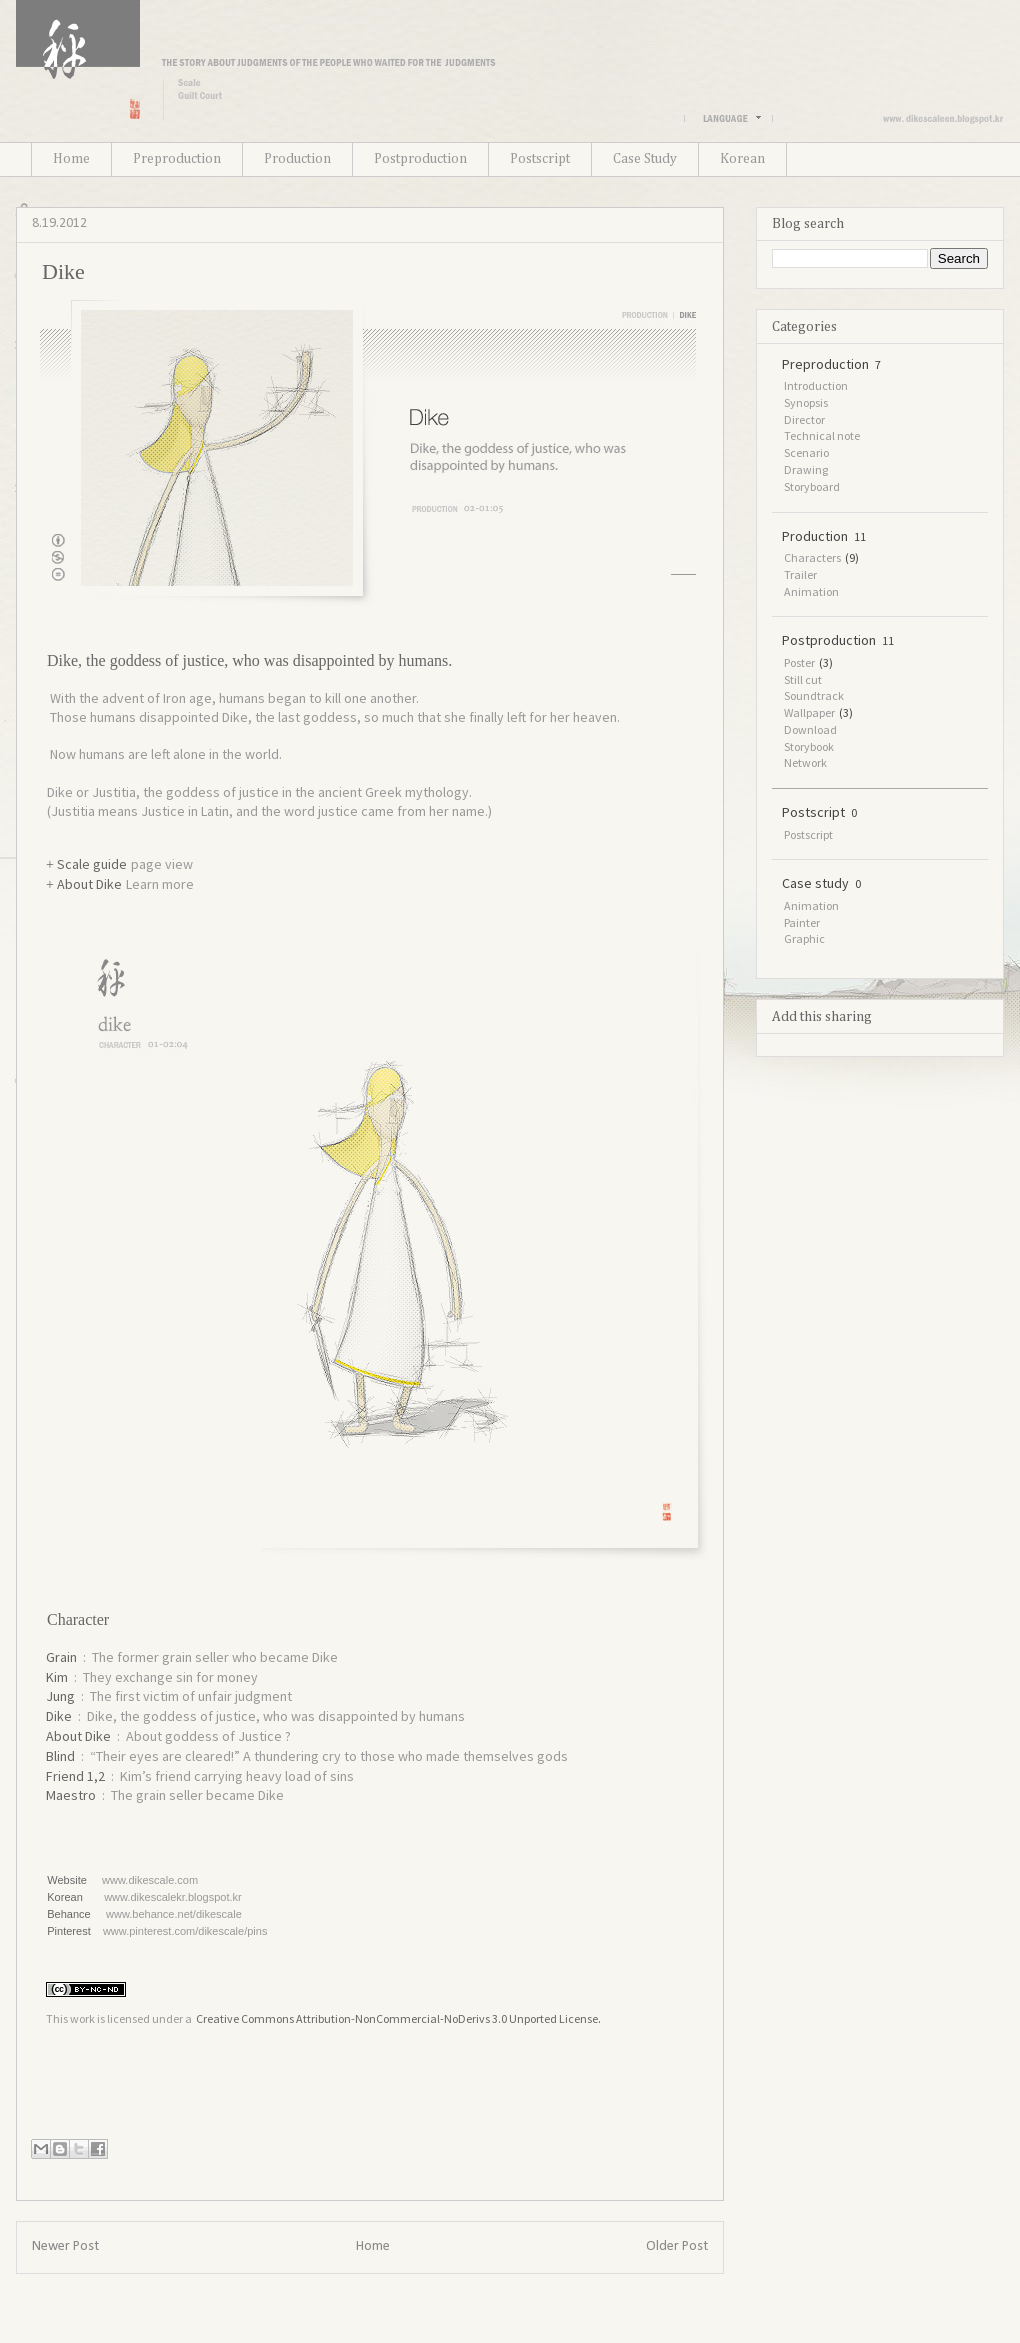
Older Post (677, 2246)
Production (297, 159)
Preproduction (177, 159)
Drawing (806, 469)
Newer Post (65, 2246)
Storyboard (812, 486)
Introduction (816, 385)
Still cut (803, 679)
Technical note (822, 435)
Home (71, 159)
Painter (802, 922)
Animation (811, 591)
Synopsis (806, 402)
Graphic (804, 938)
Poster (799, 662)
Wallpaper (809, 712)
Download (810, 729)
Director (804, 419)
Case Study (645, 159)
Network (805, 762)
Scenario (806, 452)
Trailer (800, 574)
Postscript (540, 159)
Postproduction (420, 159)
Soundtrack (814, 695)
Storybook (809, 746)
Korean (742, 159)
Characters (812, 557)
